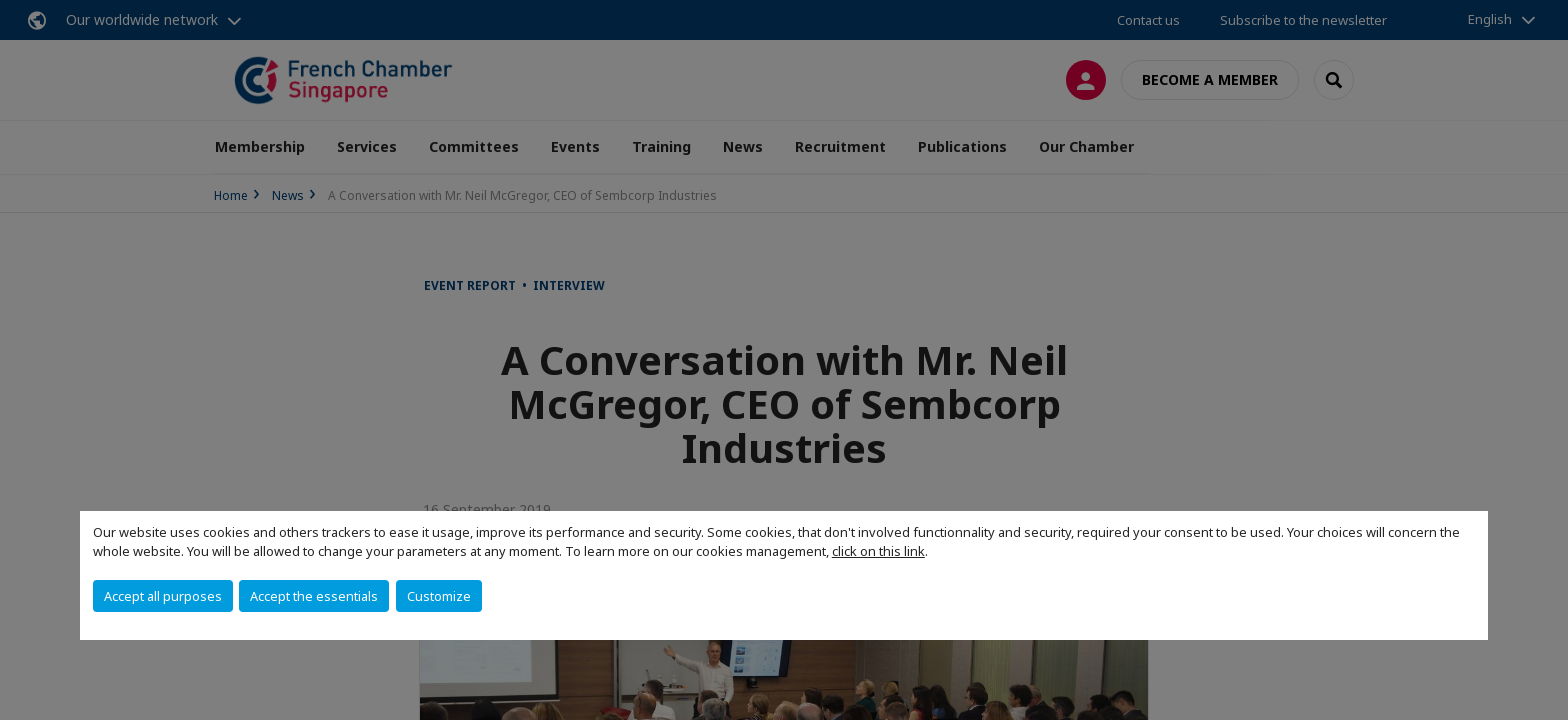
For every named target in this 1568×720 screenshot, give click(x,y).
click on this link (878, 551)
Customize (439, 596)
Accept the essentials (314, 596)
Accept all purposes (163, 596)
